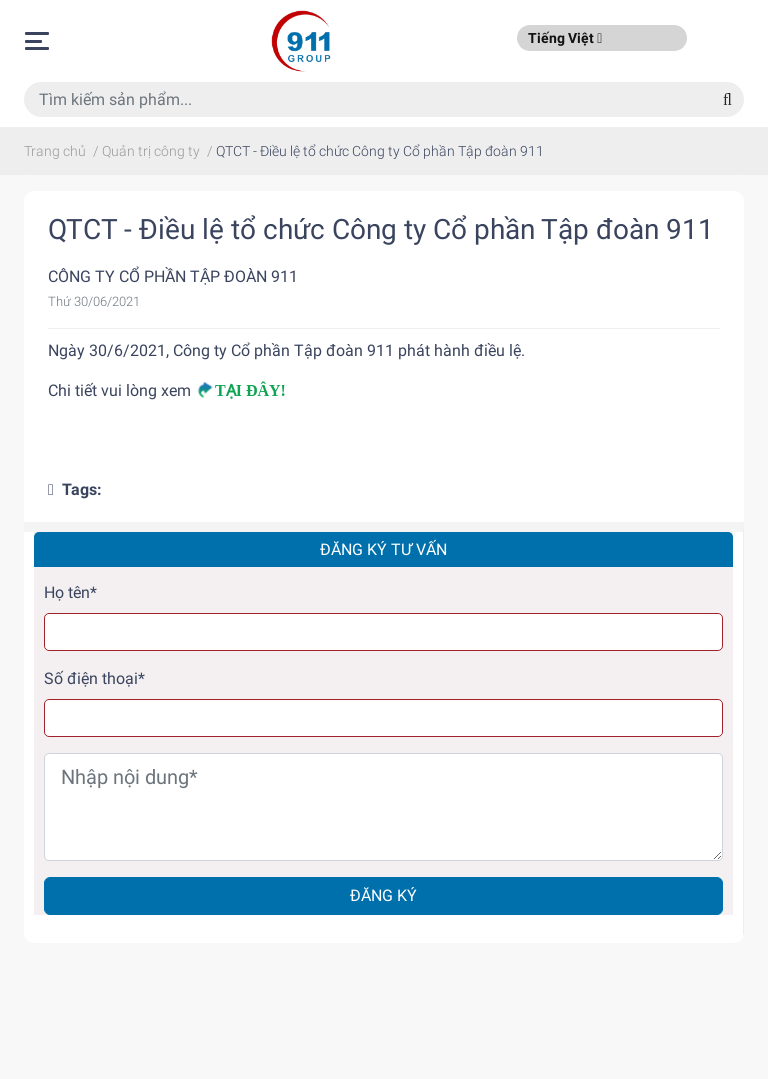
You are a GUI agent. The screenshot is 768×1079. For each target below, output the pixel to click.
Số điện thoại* (94, 678)
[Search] (727, 99)
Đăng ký (383, 895)
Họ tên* (70, 592)
